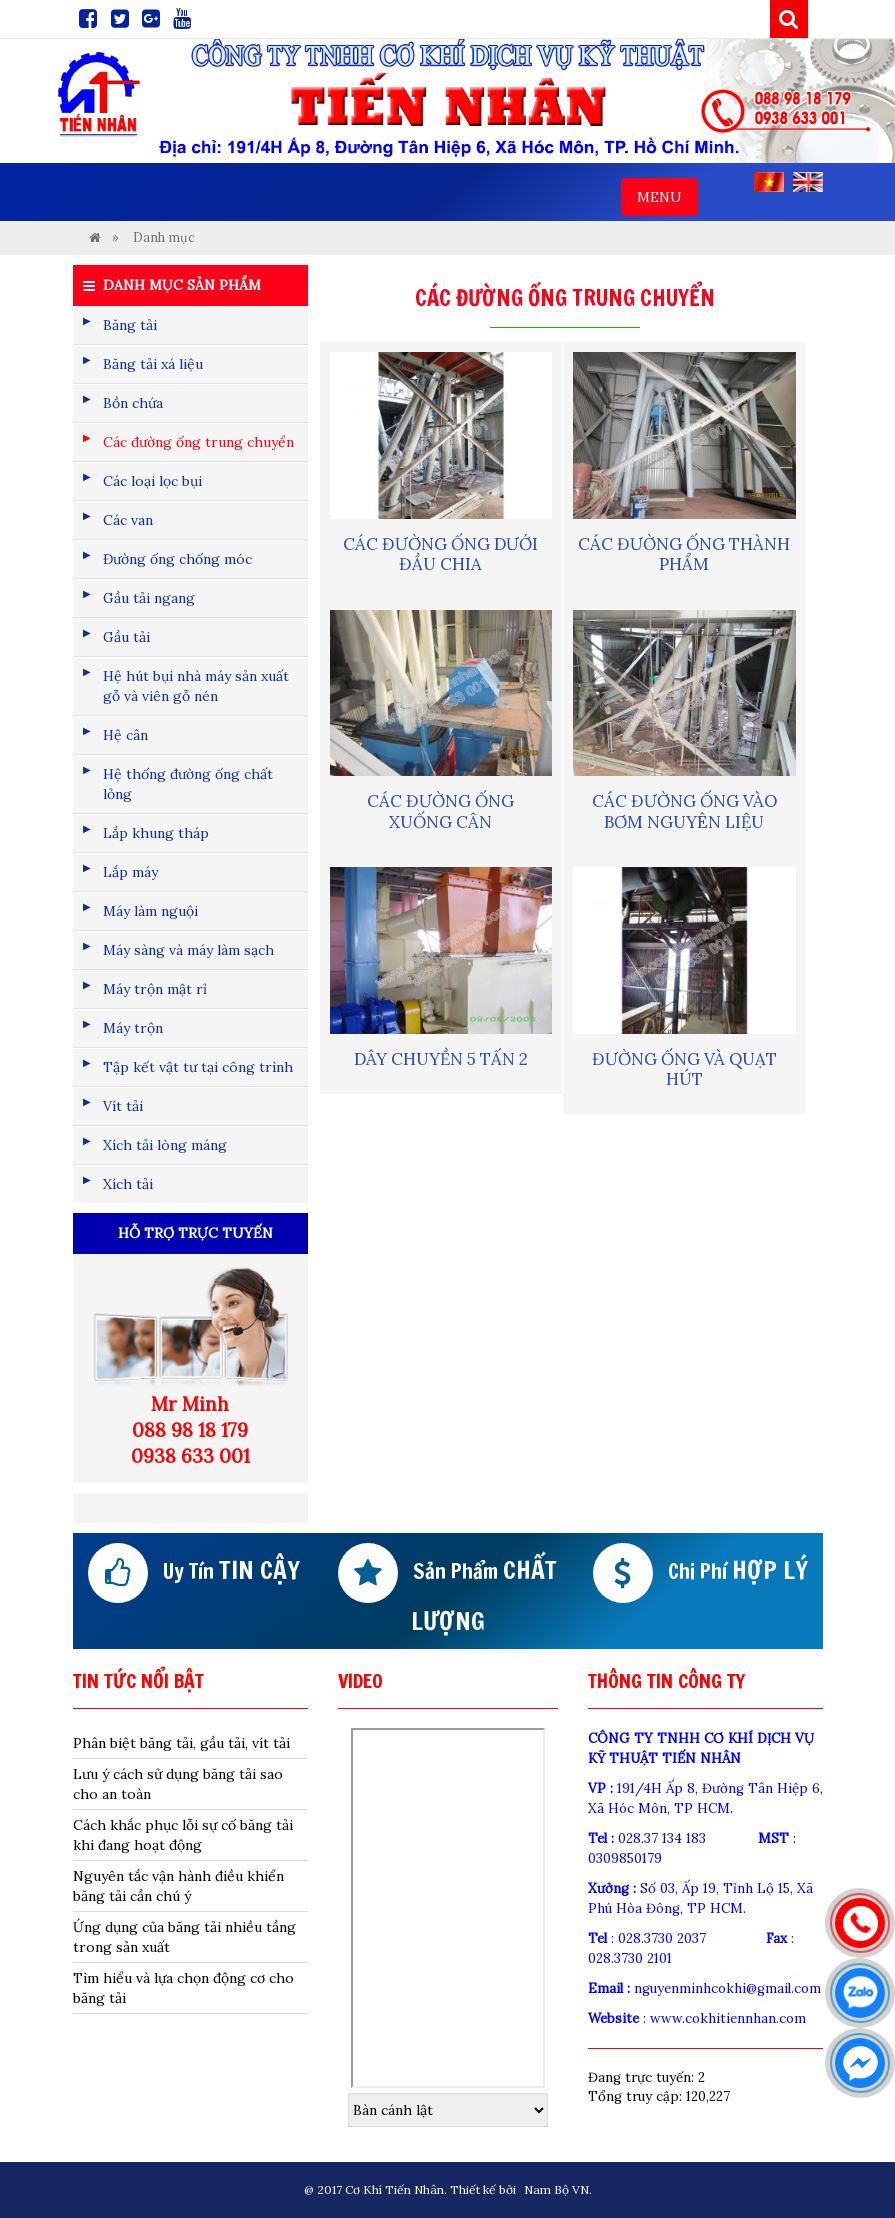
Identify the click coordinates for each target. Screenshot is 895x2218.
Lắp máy (130, 872)
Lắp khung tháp (156, 833)
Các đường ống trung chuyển (198, 442)
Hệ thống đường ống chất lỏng (188, 784)
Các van (128, 520)
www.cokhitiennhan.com (728, 2018)
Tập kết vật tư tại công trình (198, 1067)
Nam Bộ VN (556, 2189)
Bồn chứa (133, 403)
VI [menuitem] (769, 182)
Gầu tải (126, 637)
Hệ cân (125, 735)
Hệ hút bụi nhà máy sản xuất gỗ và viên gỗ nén (196, 686)
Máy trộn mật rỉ (155, 989)
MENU (667, 201)
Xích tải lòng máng (165, 1145)
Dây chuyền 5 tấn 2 (441, 1059)
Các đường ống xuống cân (440, 811)
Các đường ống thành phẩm (684, 554)
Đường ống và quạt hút (684, 1069)
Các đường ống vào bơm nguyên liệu (684, 811)
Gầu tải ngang (149, 598)
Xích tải (128, 1184)
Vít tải (123, 1106)
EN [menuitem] (808, 182)
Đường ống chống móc (177, 559)
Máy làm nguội (150, 911)
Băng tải (130, 325)
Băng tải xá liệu (153, 364)
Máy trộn (133, 1028)
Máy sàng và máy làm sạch (188, 950)
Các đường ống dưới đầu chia (440, 554)
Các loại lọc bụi (152, 481)
